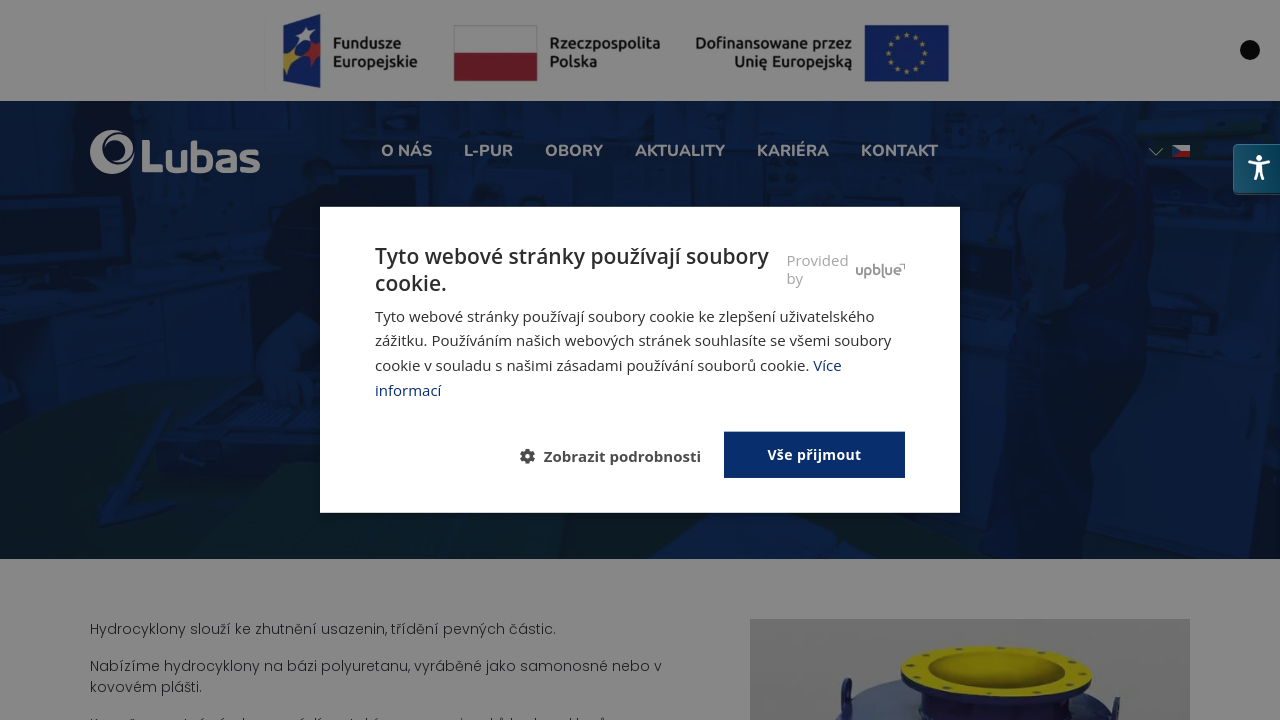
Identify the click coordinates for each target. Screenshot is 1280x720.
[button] (618, 456)
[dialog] (640, 360)
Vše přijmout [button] (814, 453)
